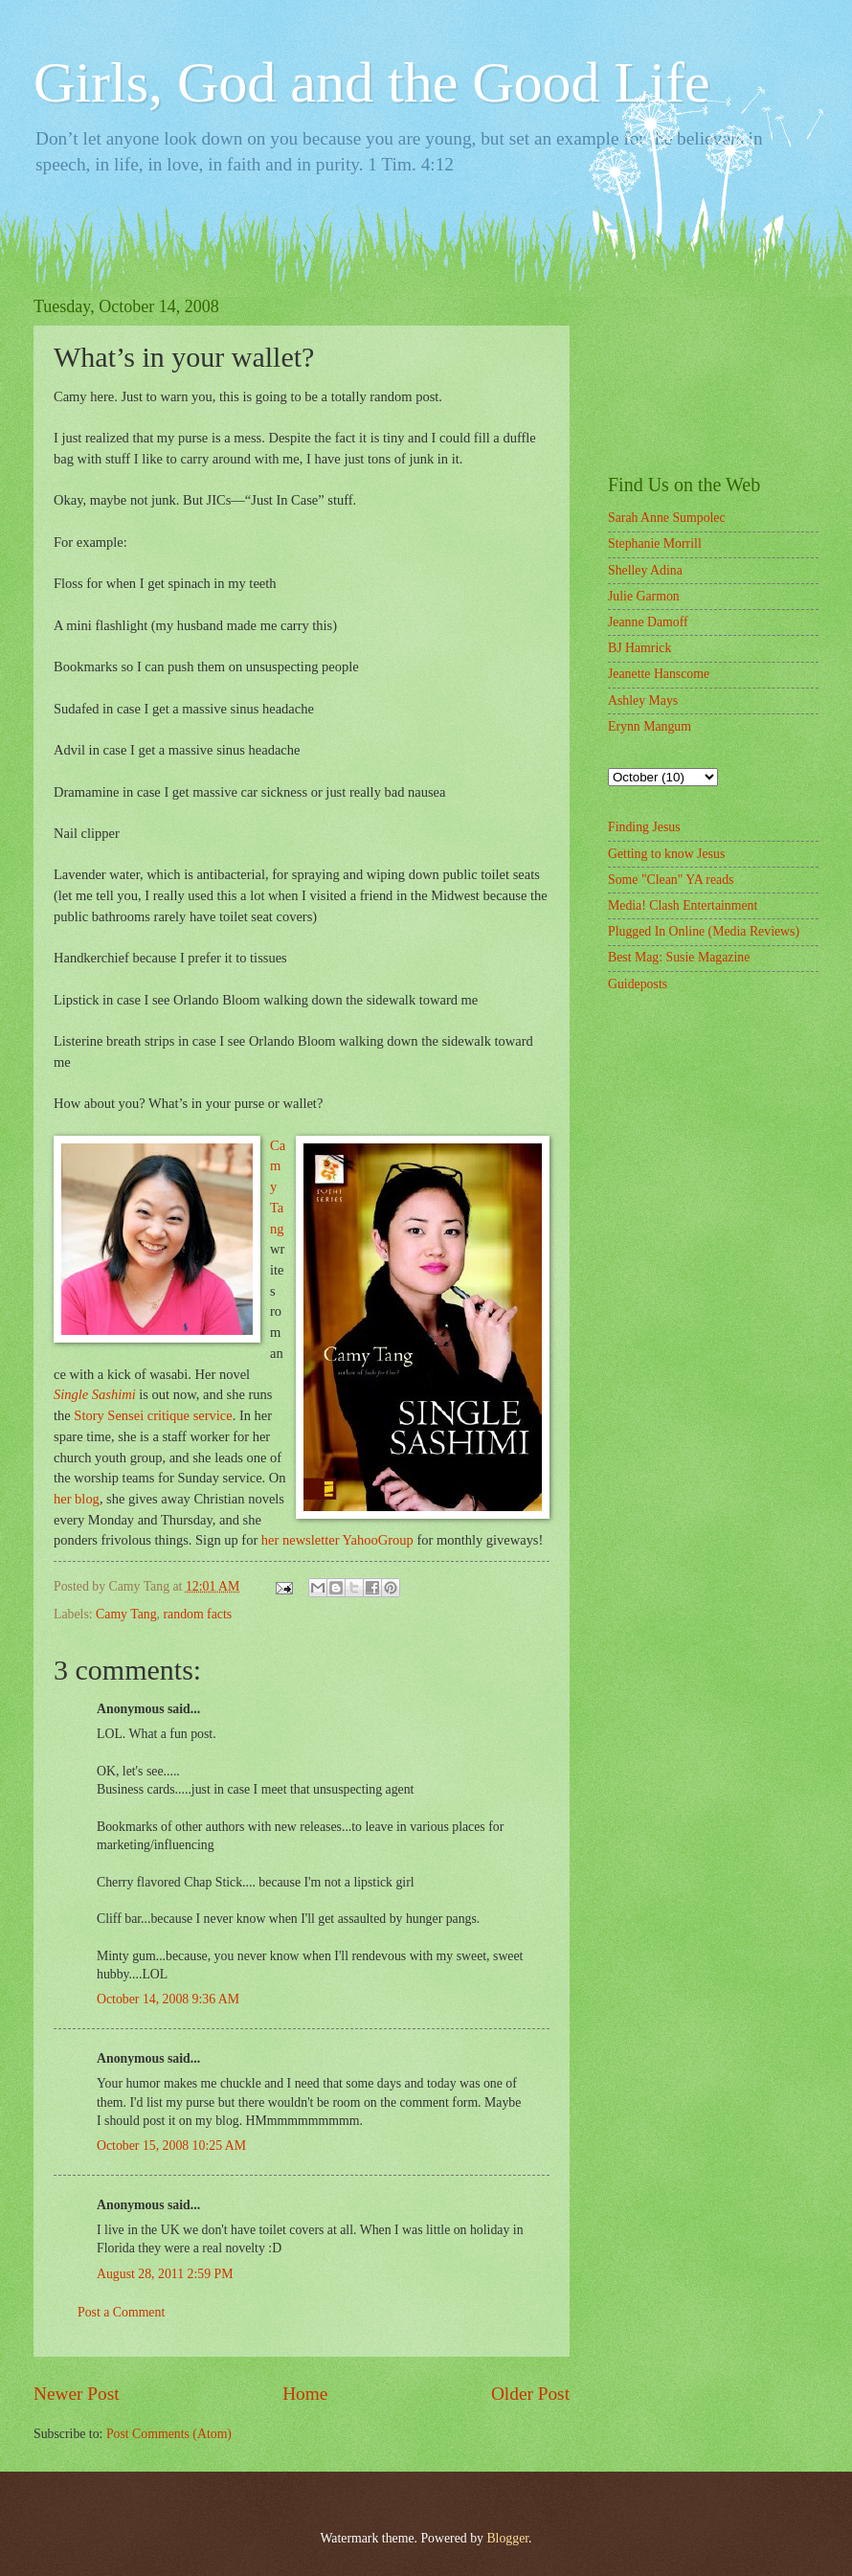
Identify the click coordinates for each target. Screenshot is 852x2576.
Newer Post (77, 2394)
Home (304, 2394)
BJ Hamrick (639, 648)
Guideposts (637, 984)
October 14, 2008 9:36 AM (168, 1999)
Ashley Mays (643, 700)
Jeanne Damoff (648, 622)
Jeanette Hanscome (658, 674)
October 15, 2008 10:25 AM (171, 2145)
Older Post (530, 2394)
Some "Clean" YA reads (670, 879)
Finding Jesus (644, 827)
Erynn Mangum (649, 726)
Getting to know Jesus (666, 854)
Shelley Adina (645, 570)
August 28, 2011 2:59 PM (165, 2274)
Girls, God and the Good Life (372, 82)
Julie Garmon (644, 596)
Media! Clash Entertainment (682, 905)
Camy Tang (126, 1614)
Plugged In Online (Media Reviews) (703, 931)
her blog (77, 1498)
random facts (198, 1614)
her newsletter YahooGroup (337, 1540)
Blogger (507, 2538)
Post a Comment (121, 2312)
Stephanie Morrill (655, 543)
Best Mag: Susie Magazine (679, 957)
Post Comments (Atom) (169, 2434)
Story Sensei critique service (153, 1415)
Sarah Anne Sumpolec (667, 517)
